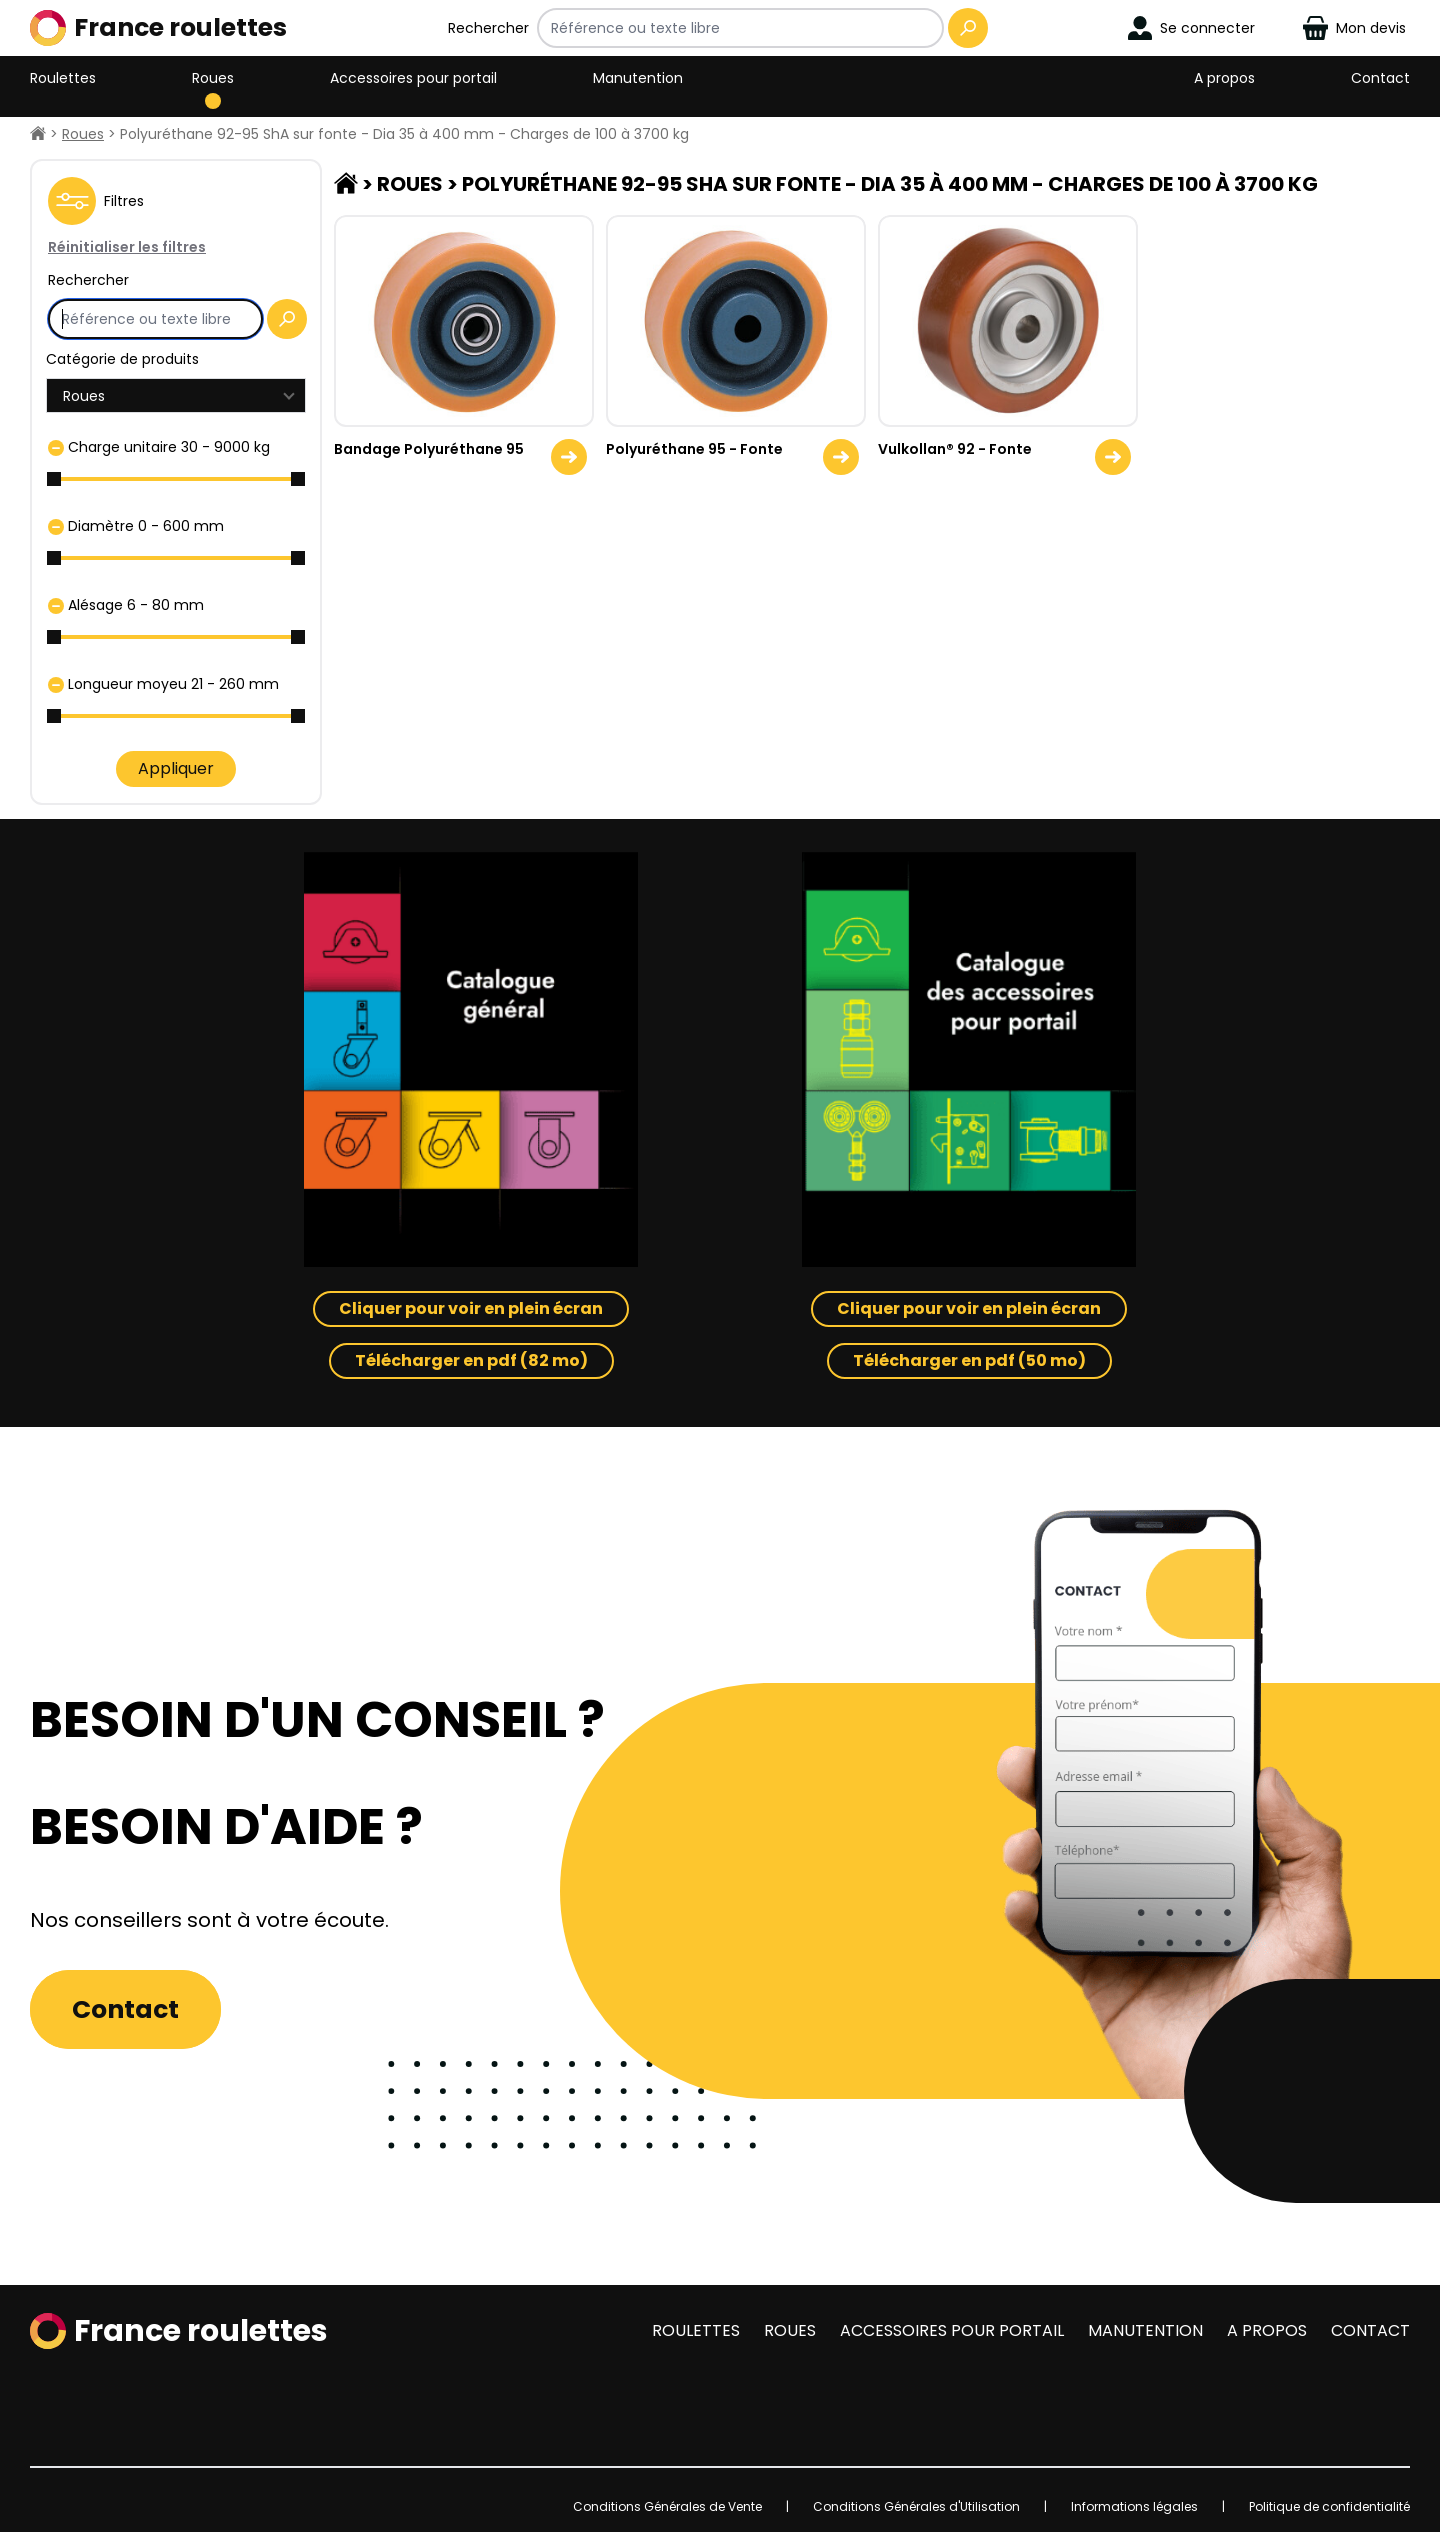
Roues (213, 78)
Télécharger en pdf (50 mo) (969, 1360)
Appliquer (176, 768)
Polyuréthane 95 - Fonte (694, 449)
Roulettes (63, 78)
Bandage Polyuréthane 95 (429, 449)
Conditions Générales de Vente (667, 2506)
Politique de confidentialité (1329, 2506)
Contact (1380, 78)
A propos (1224, 78)
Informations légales (1134, 2506)
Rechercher (488, 28)
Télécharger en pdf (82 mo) (471, 1360)
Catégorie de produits (122, 359)
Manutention (638, 78)
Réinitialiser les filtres (127, 247)
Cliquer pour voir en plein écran (471, 1308)
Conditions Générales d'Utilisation (916, 2506)
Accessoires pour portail (413, 78)
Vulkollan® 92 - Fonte (955, 449)
